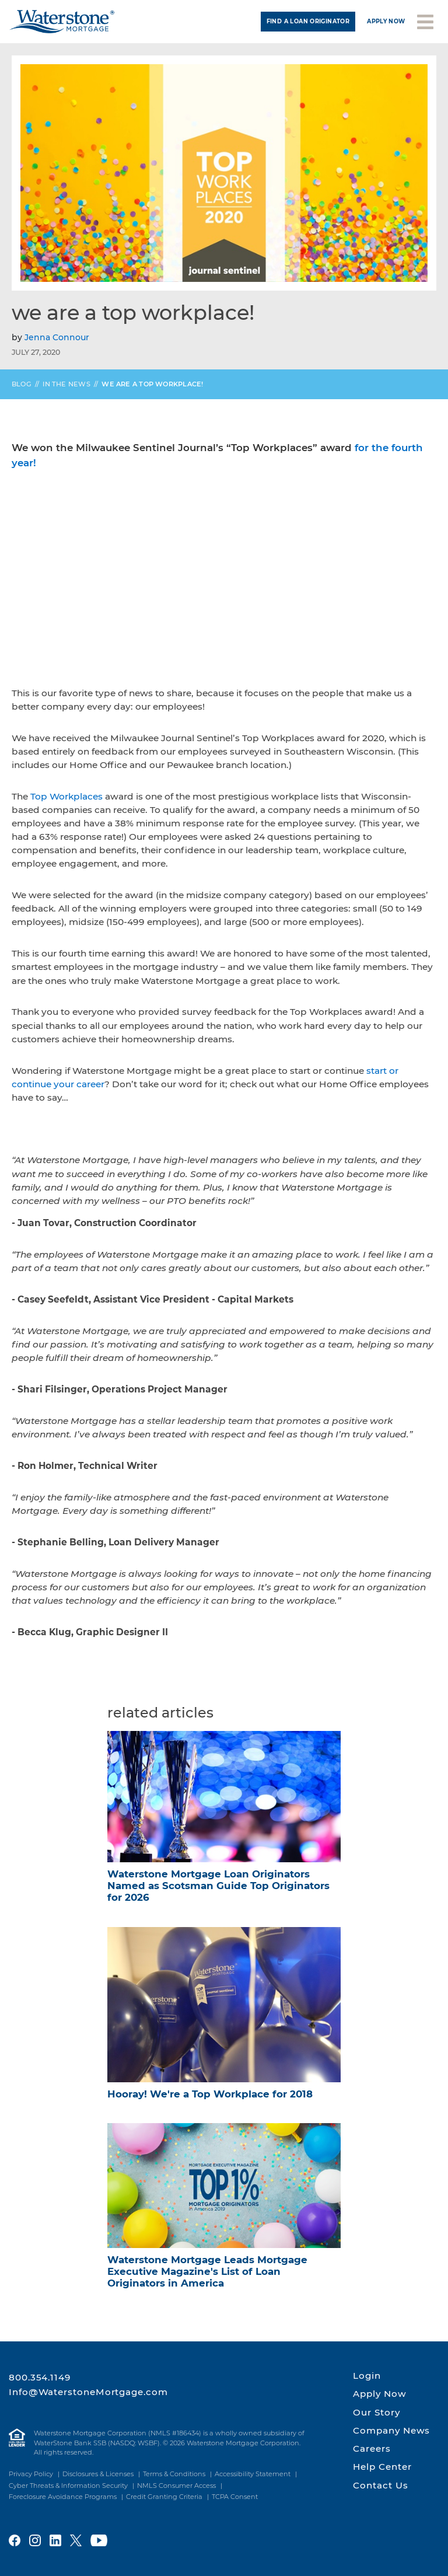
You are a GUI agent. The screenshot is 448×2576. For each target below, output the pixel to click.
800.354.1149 (40, 2377)
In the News (66, 384)
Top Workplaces (66, 796)
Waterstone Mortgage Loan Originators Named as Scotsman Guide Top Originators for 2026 (218, 1885)
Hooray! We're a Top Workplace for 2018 (210, 2094)
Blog (22, 384)
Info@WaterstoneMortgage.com (88, 2391)
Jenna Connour (56, 337)
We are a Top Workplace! (152, 384)
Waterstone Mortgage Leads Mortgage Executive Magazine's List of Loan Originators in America (207, 2271)
